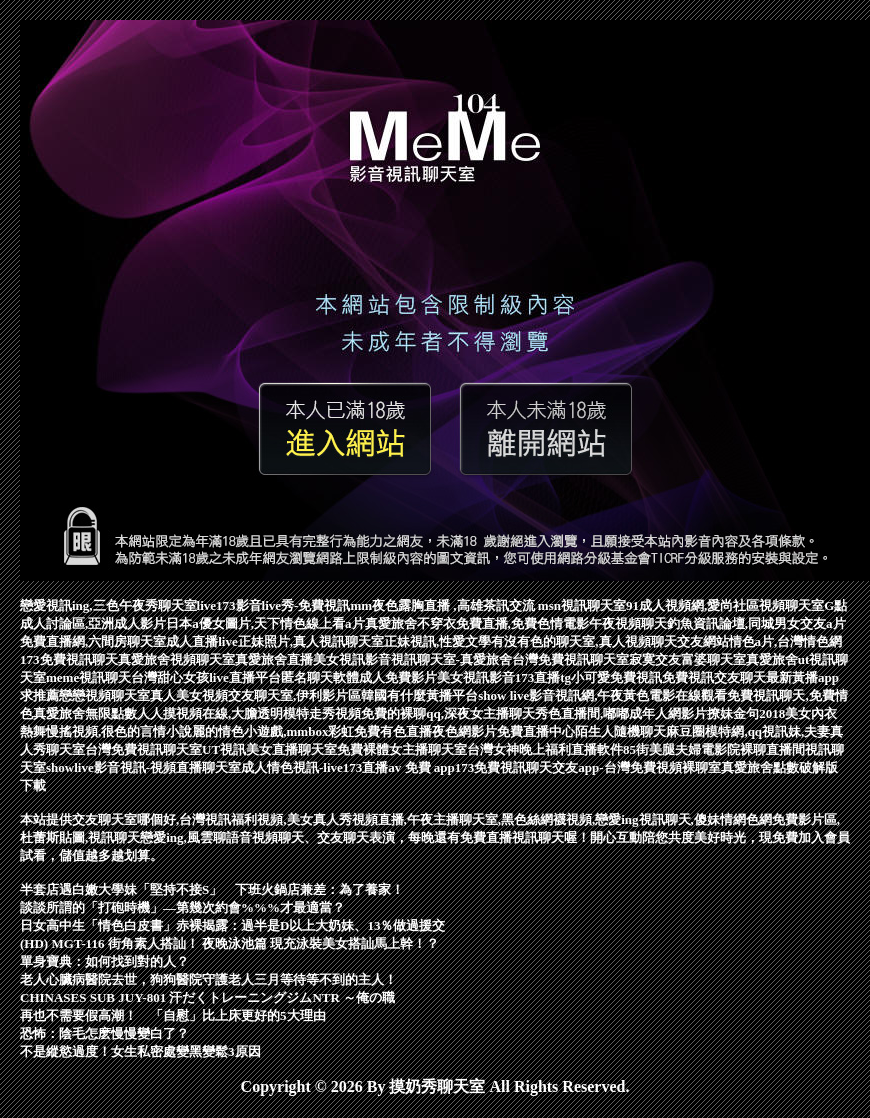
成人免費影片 (398, 677)
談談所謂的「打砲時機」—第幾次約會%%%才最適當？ (182, 907)
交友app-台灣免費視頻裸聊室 (636, 767)
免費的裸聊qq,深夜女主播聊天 (448, 713)
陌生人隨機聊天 (620, 731)
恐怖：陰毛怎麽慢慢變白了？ (104, 1033)
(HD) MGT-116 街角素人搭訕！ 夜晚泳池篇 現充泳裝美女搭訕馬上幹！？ (229, 943)
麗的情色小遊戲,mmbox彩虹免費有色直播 (312, 731)
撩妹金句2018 (746, 713)
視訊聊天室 (593, 605)
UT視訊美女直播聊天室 (269, 749)
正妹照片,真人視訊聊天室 (311, 641)
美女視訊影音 (476, 677)
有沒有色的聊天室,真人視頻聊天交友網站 (609, 641)
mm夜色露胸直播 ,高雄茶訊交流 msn (455, 605)
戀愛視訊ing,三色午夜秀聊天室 (108, 605)
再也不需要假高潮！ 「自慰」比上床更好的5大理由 (173, 1015)
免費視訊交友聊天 (714, 677)
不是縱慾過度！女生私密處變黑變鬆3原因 (140, 1051)
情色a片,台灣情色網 (786, 641)
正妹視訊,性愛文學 (437, 641)
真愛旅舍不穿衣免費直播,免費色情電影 (477, 623)
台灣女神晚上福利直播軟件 (545, 749)
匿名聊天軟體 (320, 677)
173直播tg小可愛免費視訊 (588, 677)
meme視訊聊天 (88, 677)
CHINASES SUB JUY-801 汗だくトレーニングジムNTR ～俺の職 (207, 997)
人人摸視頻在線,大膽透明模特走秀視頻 (249, 713)
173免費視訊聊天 (69, 659)
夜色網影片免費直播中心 (503, 731)
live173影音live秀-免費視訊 (274, 605)
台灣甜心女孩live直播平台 (206, 677)
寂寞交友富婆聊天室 (687, 659)
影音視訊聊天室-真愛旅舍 (438, 659)
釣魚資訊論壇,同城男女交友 (746, 623)
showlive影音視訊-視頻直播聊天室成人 (156, 767)
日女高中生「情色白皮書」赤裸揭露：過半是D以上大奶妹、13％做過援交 (232, 925)
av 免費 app (421, 767)
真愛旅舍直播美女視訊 (300, 659)
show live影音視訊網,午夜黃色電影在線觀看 (602, 695)
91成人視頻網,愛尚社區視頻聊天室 (725, 605)
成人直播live (202, 641)
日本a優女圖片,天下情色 (236, 623)
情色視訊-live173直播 (327, 767)
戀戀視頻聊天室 (104, 695)
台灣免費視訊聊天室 (570, 659)
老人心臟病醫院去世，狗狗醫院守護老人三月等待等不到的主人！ (208, 979)
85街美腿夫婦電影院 (681, 749)
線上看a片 (335, 623)
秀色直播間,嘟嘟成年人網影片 (621, 713)
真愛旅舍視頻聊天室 (176, 659)
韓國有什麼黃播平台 (419, 695)
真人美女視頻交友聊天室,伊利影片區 (255, 695)
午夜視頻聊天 (628, 623)
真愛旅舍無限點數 (85, 713)
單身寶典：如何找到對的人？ (104, 961)
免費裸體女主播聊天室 (402, 749)
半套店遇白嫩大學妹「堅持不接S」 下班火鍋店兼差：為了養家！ (212, 889)
